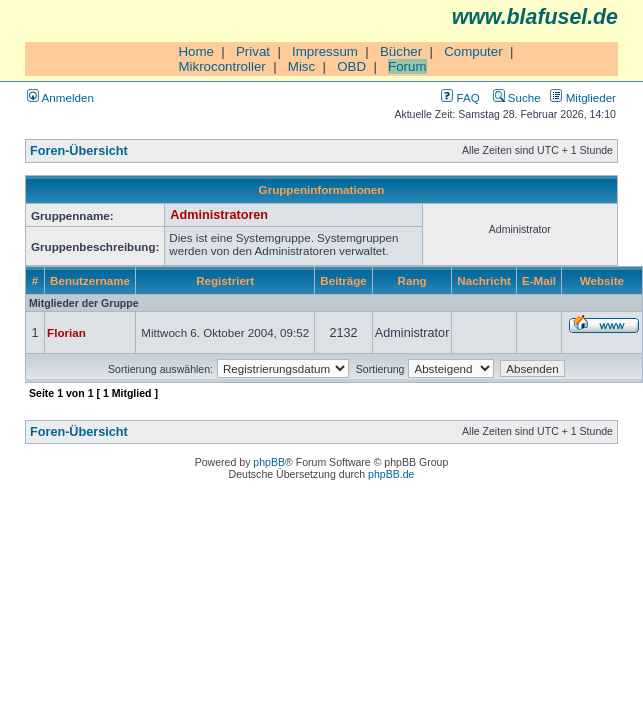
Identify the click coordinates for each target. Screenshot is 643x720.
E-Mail (539, 280)
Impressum (325, 51)
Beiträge (343, 280)
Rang (412, 280)
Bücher (401, 51)
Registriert (225, 280)
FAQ (460, 97)
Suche (517, 97)
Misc (301, 66)
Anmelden (60, 97)
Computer (473, 51)
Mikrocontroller (221, 66)
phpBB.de (391, 474)
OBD (351, 66)
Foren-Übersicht (79, 151)
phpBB (269, 462)
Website (602, 280)
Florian (66, 332)
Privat (253, 51)
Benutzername (90, 280)
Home (196, 51)
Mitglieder (583, 97)
